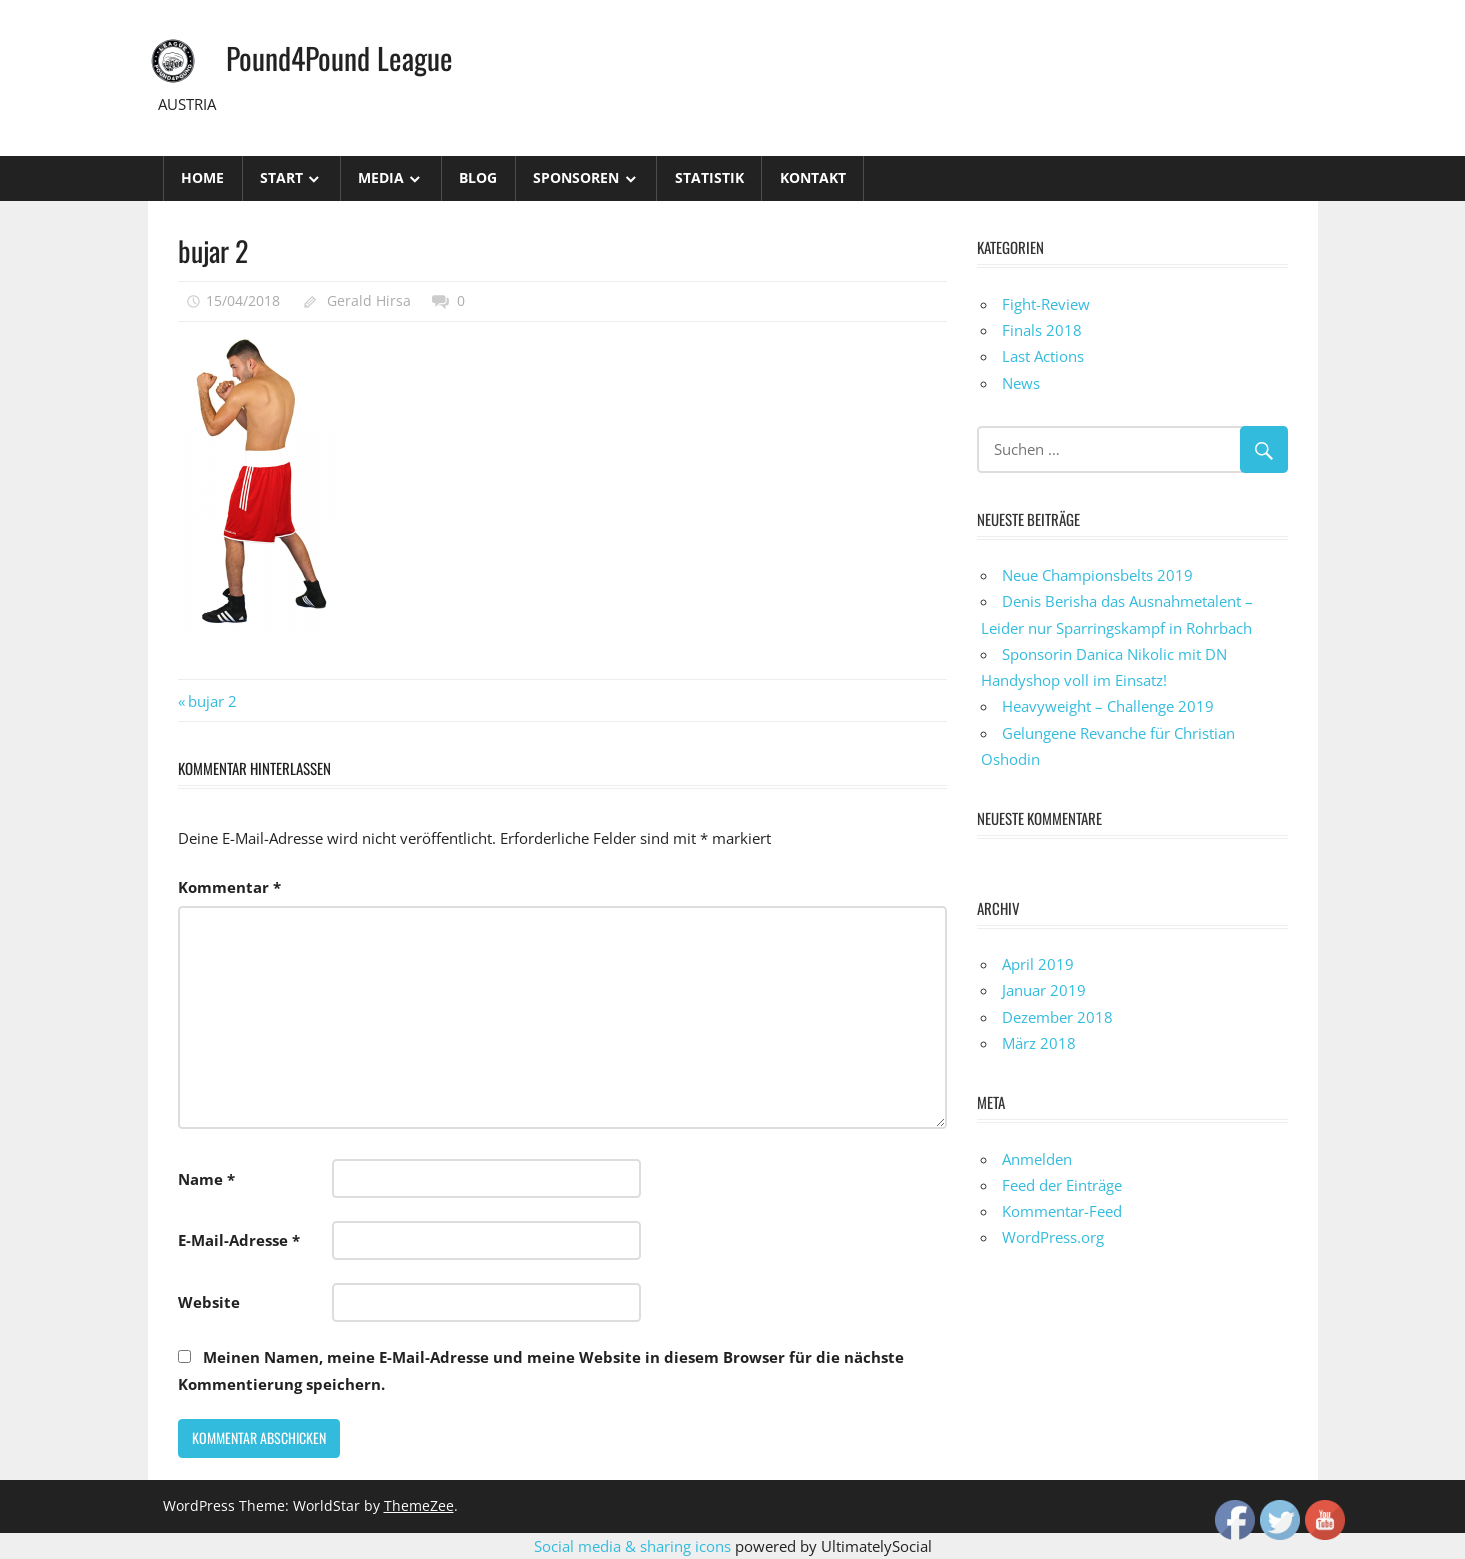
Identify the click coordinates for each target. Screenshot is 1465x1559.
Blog (478, 177)
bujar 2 (212, 701)
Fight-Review (1046, 304)
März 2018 (1039, 1043)
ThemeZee (419, 1505)
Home (202, 177)
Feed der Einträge (1062, 1185)
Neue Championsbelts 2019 (1097, 575)
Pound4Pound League (347, 56)
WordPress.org (1053, 1237)
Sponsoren (576, 177)
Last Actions (1043, 356)
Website (209, 1302)
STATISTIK (709, 177)
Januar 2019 (1044, 990)
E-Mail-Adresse (239, 1240)
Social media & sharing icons (634, 1546)
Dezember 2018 (1057, 1017)
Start (281, 177)
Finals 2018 (1042, 330)
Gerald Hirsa (369, 300)
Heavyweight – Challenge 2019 (1108, 706)
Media (381, 177)
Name (206, 1179)
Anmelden (1037, 1159)
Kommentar (229, 887)
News (1021, 383)
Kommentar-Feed (1062, 1211)
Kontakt (813, 177)
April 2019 (1038, 964)
